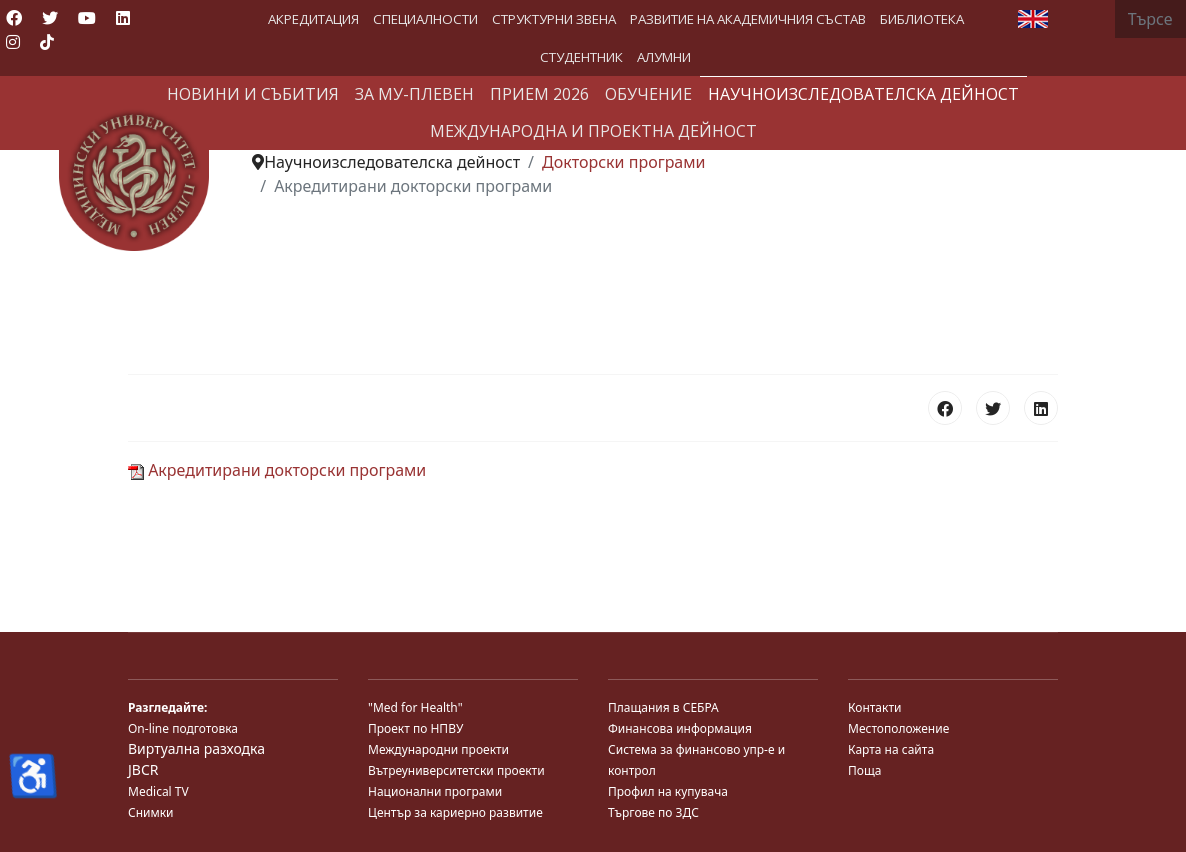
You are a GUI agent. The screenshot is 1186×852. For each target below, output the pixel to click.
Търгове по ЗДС (653, 812)
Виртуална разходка (196, 748)
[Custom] (47, 42)
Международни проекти (438, 749)
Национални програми (435, 791)
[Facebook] (14, 18)
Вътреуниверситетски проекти (456, 770)
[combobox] (1150, 19)
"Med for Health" (415, 707)
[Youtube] (87, 18)
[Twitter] (50, 18)
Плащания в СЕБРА (663, 707)
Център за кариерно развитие (455, 812)
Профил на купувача (668, 791)
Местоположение (898, 728)
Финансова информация (680, 728)
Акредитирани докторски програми (277, 470)
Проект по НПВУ (415, 728)
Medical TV (158, 791)
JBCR (143, 769)
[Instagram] (13, 42)
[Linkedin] (123, 18)
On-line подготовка (183, 728)
